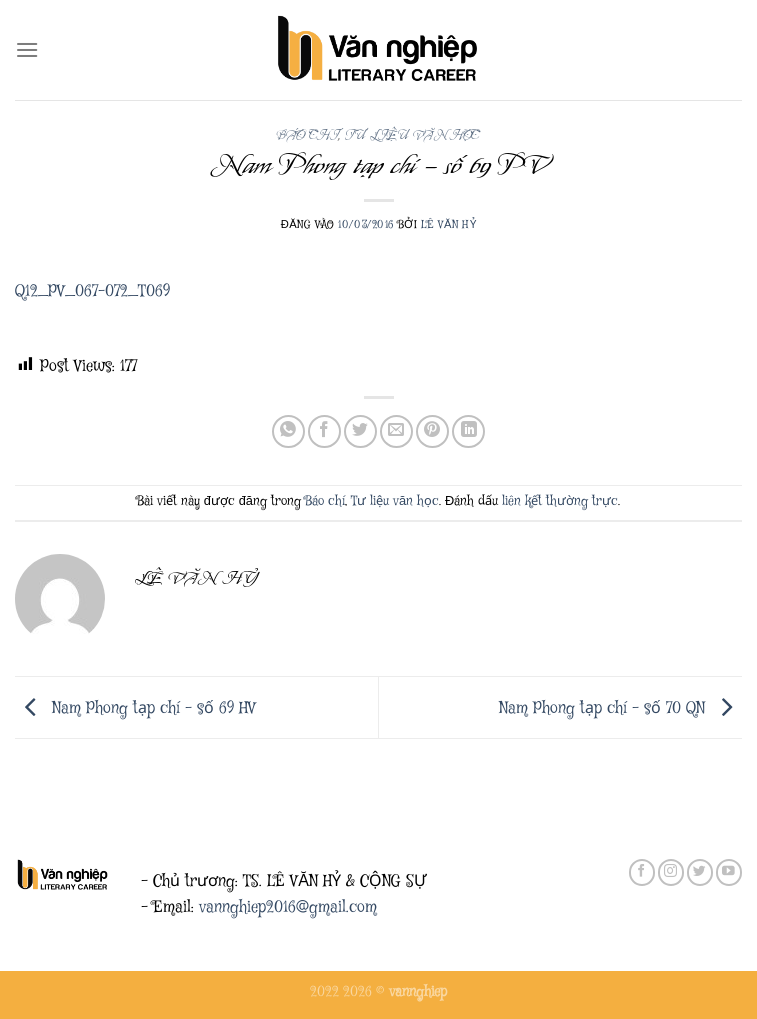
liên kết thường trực (560, 501)
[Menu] (27, 49)
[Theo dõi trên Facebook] (642, 872)
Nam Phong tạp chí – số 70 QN (620, 708)
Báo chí (307, 135)
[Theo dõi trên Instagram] (671, 872)
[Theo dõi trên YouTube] (729, 872)
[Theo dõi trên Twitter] (700, 872)
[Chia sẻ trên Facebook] (324, 431)
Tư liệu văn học (412, 135)
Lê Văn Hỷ (449, 224)
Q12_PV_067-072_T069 (92, 291)
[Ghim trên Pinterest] (432, 431)
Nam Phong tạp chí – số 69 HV (135, 708)
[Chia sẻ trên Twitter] (360, 431)
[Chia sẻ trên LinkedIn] (468, 431)
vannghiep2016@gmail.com (288, 907)
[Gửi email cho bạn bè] (396, 431)
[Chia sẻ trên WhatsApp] (288, 431)
